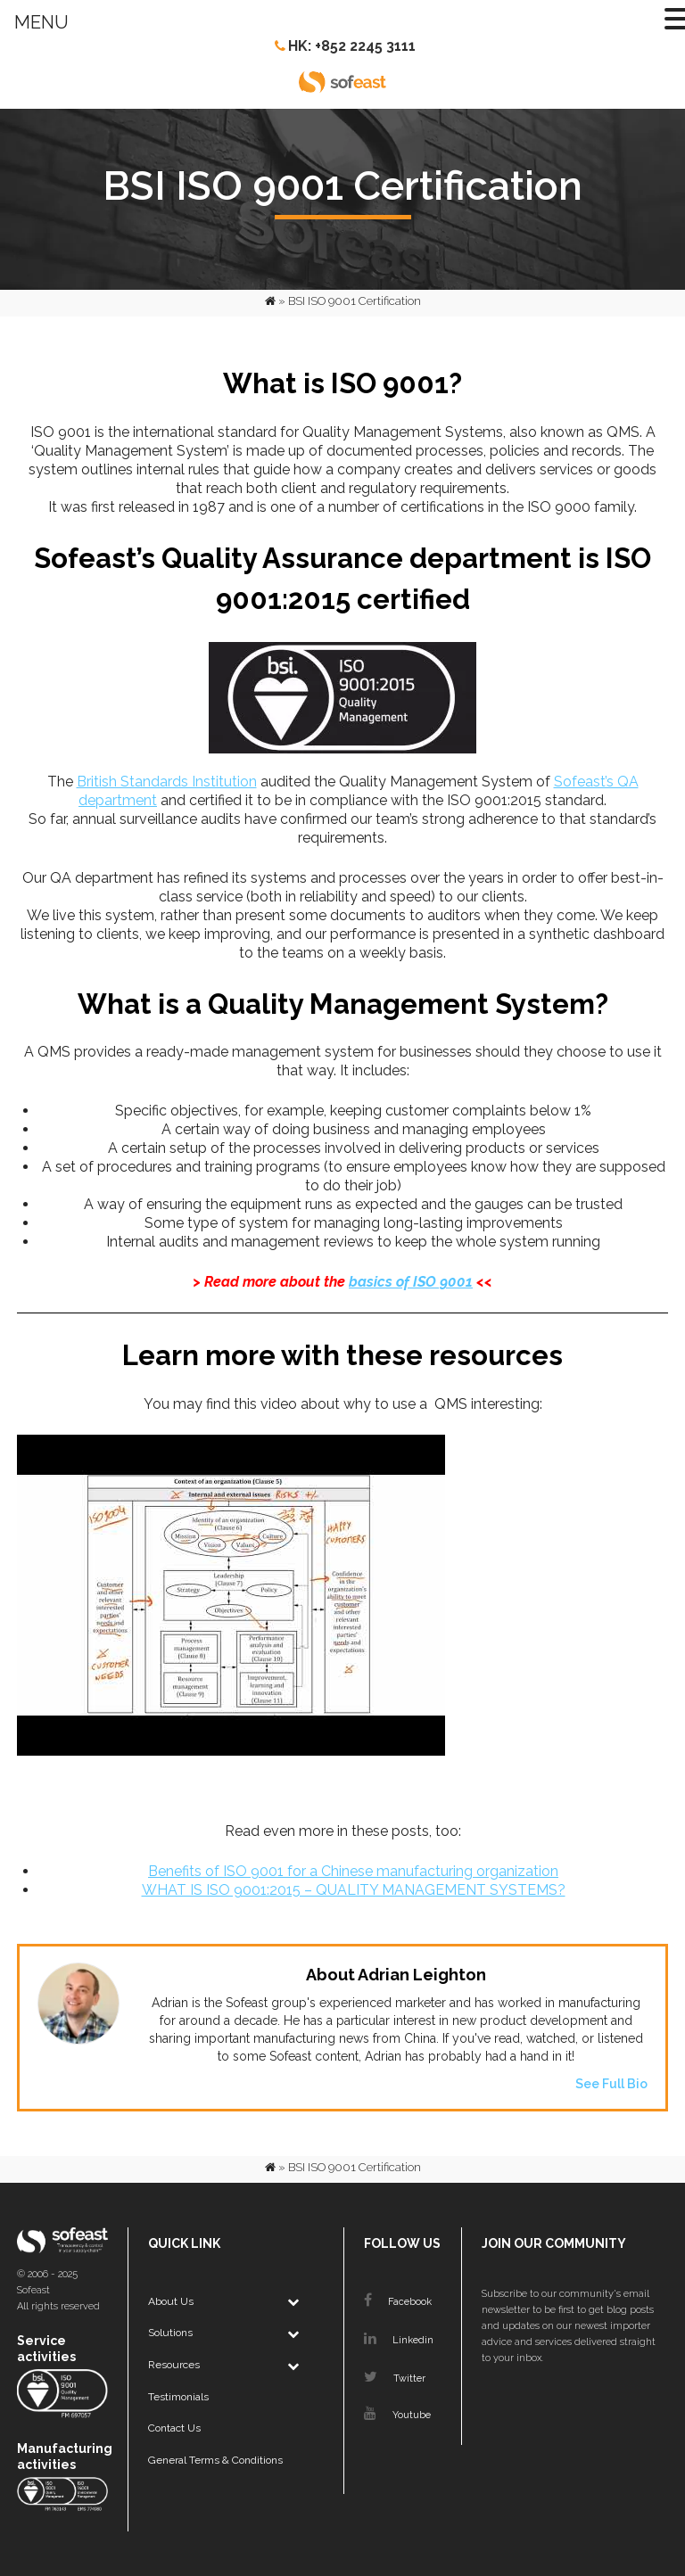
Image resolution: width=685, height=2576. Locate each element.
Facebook (398, 2302)
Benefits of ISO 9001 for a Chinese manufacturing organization (353, 1871)
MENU (41, 22)
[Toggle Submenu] (292, 2302)
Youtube (397, 2415)
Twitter (394, 2378)
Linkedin (398, 2340)
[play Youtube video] (342, 1617)
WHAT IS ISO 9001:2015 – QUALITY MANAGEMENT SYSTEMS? (353, 1889)
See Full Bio (611, 2084)
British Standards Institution (167, 781)
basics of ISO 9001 (411, 1281)
